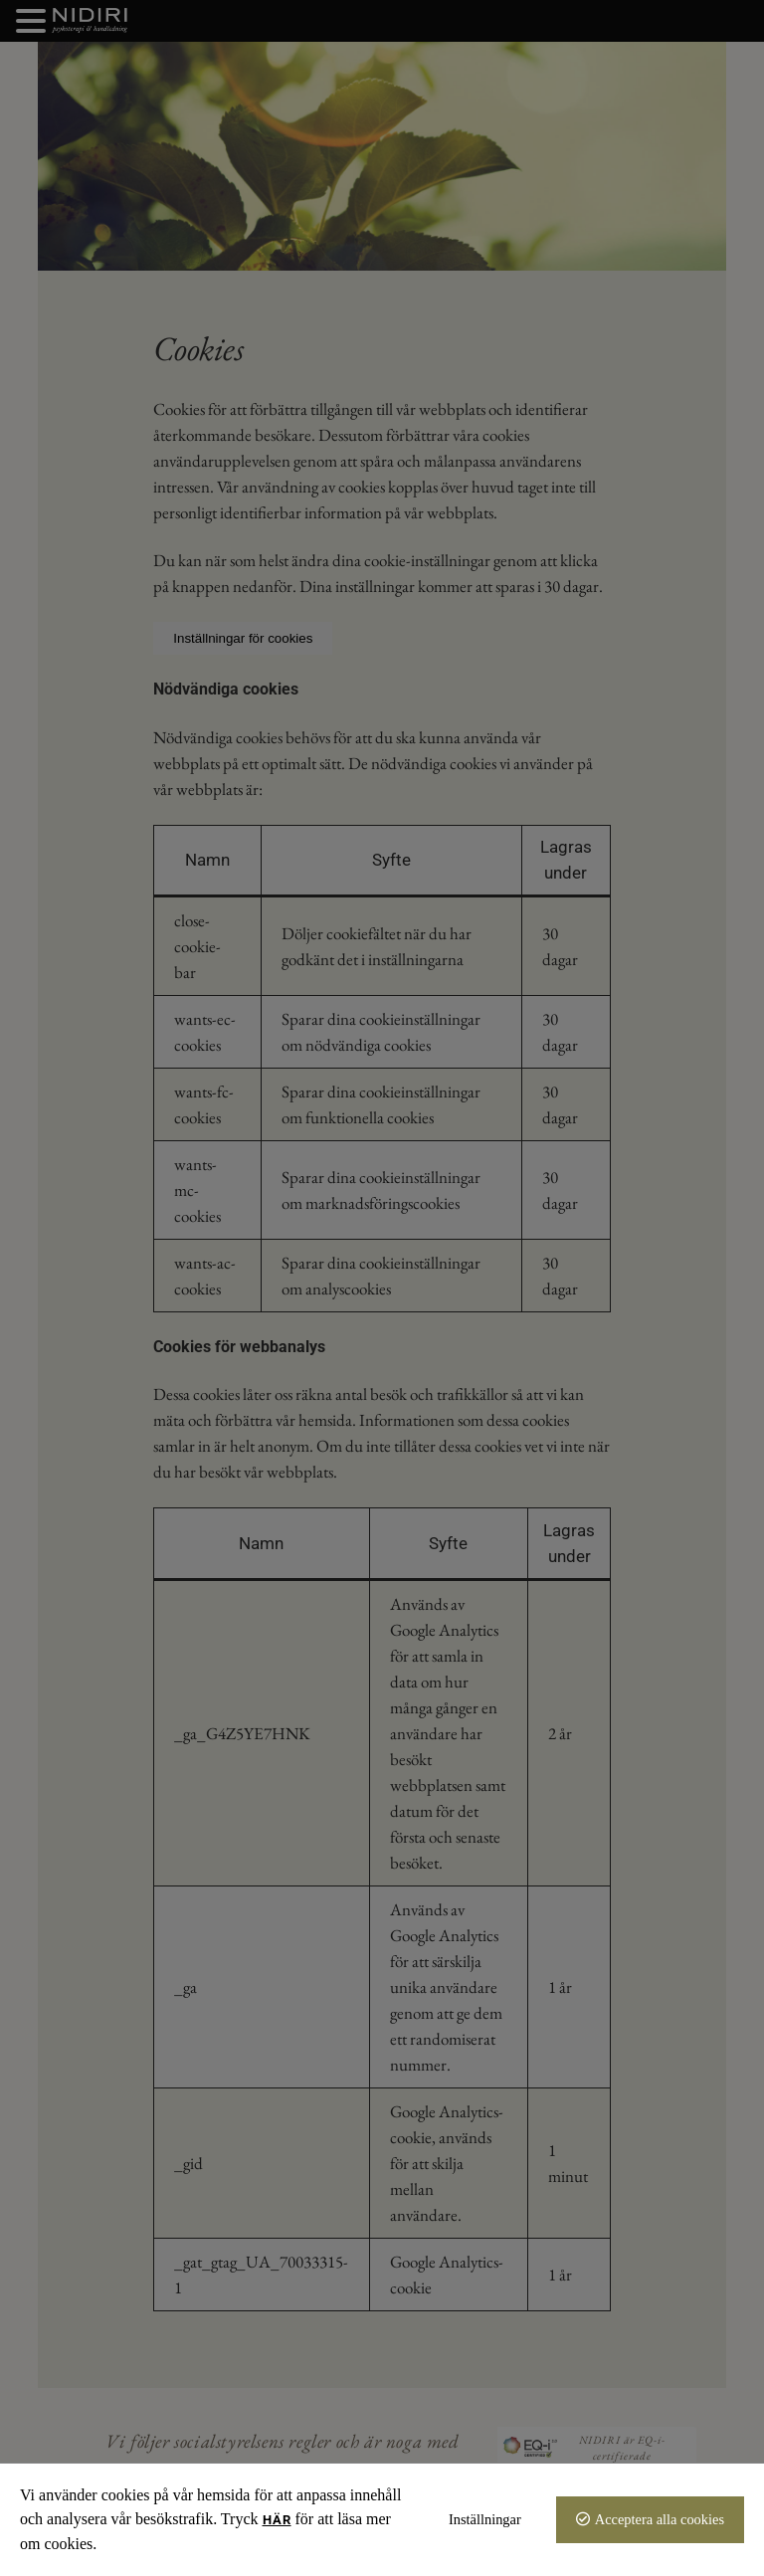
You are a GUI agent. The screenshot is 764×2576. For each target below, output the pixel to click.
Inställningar (485, 2519)
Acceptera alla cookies (659, 2519)
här (277, 2519)
